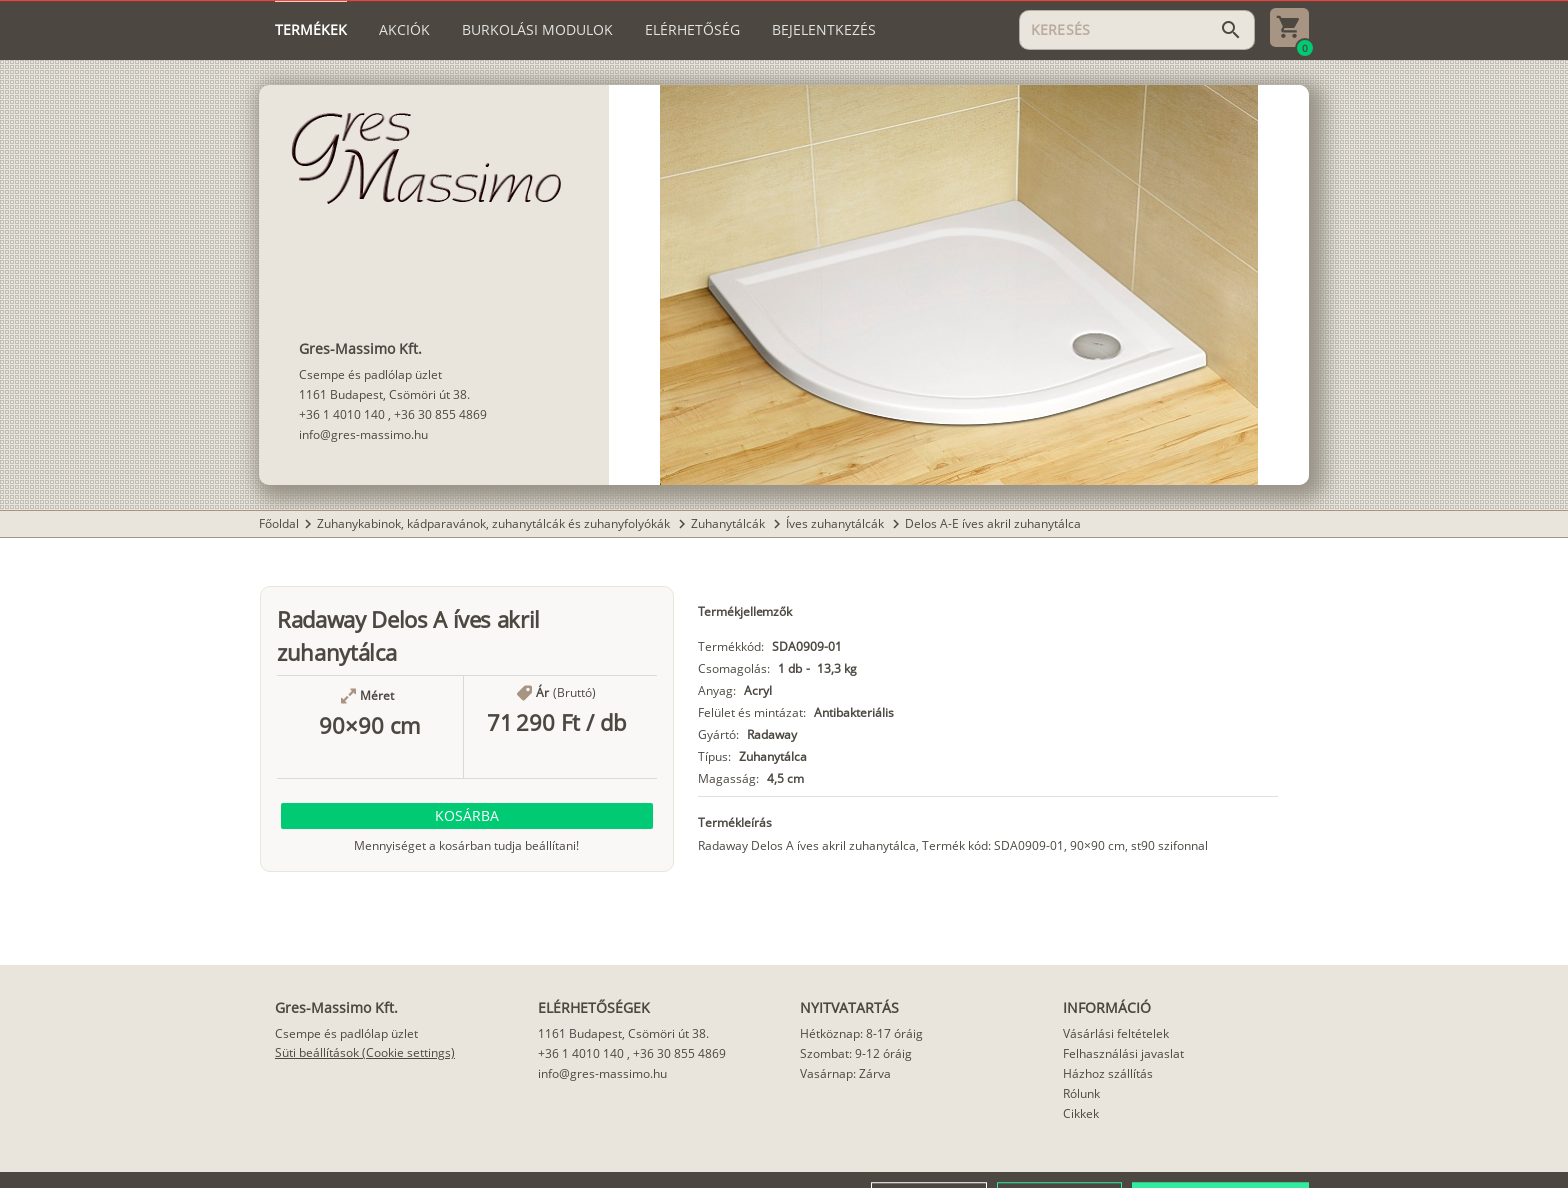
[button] (467, 816)
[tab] (311, 30)
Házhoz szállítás (1108, 1073)
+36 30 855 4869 (440, 414)
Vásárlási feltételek (1116, 1033)
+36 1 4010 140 (342, 414)
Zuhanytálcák (729, 523)
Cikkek (1081, 1113)
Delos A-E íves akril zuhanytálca (993, 523)
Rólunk (1081, 1093)
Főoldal (279, 523)
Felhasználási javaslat (1123, 1053)
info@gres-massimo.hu (363, 434)
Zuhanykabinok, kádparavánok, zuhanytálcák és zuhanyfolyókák (495, 523)
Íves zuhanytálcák (836, 523)
